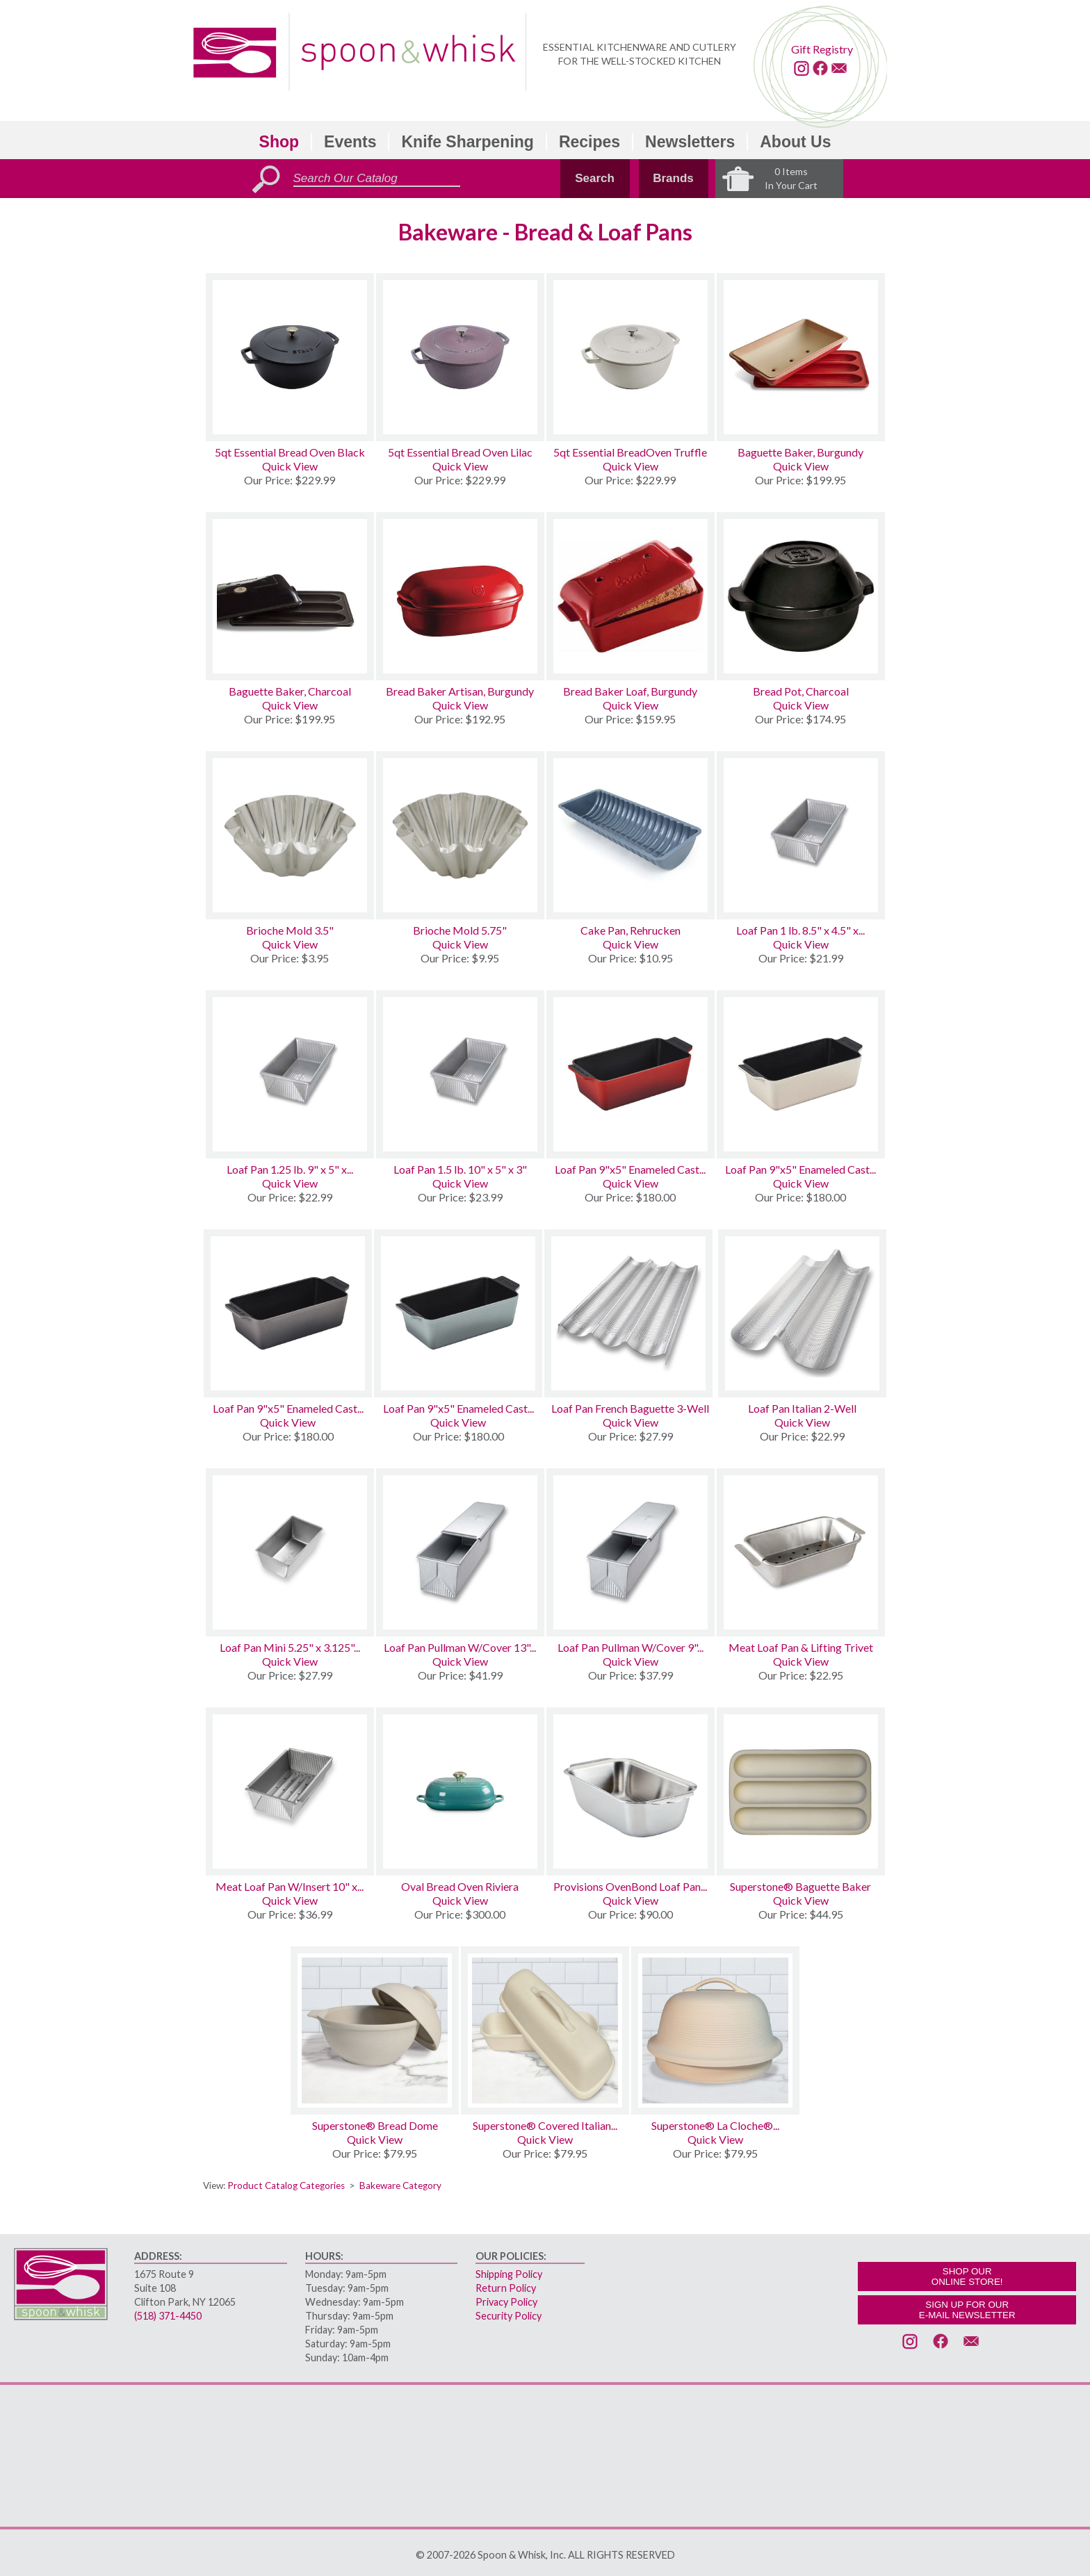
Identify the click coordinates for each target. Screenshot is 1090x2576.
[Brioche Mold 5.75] (460, 835)
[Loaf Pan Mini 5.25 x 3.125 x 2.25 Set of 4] (290, 1552)
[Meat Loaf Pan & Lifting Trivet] (801, 1552)
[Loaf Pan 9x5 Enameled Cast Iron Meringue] (801, 1074)
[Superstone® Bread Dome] (375, 2030)
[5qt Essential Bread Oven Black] (290, 357)
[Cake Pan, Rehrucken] (630, 835)
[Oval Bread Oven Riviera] (460, 1791)
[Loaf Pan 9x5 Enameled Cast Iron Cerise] (630, 1074)
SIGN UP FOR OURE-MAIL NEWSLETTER (967, 2309)
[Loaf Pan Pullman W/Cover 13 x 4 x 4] (460, 1552)
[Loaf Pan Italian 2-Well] (802, 1313)
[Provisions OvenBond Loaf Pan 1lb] (630, 1791)
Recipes (589, 142)
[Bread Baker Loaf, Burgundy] (630, 596)
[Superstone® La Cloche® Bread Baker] (715, 2030)
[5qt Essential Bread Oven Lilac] (460, 357)
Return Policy (505, 2288)
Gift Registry (822, 49)
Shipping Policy (508, 2274)
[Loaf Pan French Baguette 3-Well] (630, 1313)
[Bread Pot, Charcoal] (801, 596)
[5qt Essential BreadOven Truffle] (630, 357)
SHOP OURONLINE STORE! (967, 2276)
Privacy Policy (506, 2302)
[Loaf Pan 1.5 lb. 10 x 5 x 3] (460, 1074)
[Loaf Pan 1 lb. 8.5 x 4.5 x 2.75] (801, 835)
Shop (279, 142)
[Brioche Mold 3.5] (290, 835)
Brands (673, 178)
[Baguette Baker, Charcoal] (290, 596)
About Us (795, 142)
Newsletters (690, 142)
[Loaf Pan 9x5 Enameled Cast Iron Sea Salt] (458, 1313)
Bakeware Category (400, 2185)
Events (350, 142)
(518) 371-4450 (168, 2316)
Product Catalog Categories (286, 2185)
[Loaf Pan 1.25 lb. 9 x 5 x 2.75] (290, 1074)
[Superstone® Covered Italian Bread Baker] (545, 2030)
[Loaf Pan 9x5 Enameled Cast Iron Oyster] (288, 1313)
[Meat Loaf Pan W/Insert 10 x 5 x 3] (290, 1791)
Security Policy (508, 2316)
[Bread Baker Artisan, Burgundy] (460, 596)
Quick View (290, 466)
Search (595, 178)
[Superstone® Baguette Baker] (801, 1791)
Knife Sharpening (467, 142)
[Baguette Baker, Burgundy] (801, 357)
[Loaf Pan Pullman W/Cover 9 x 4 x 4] (630, 1552)
